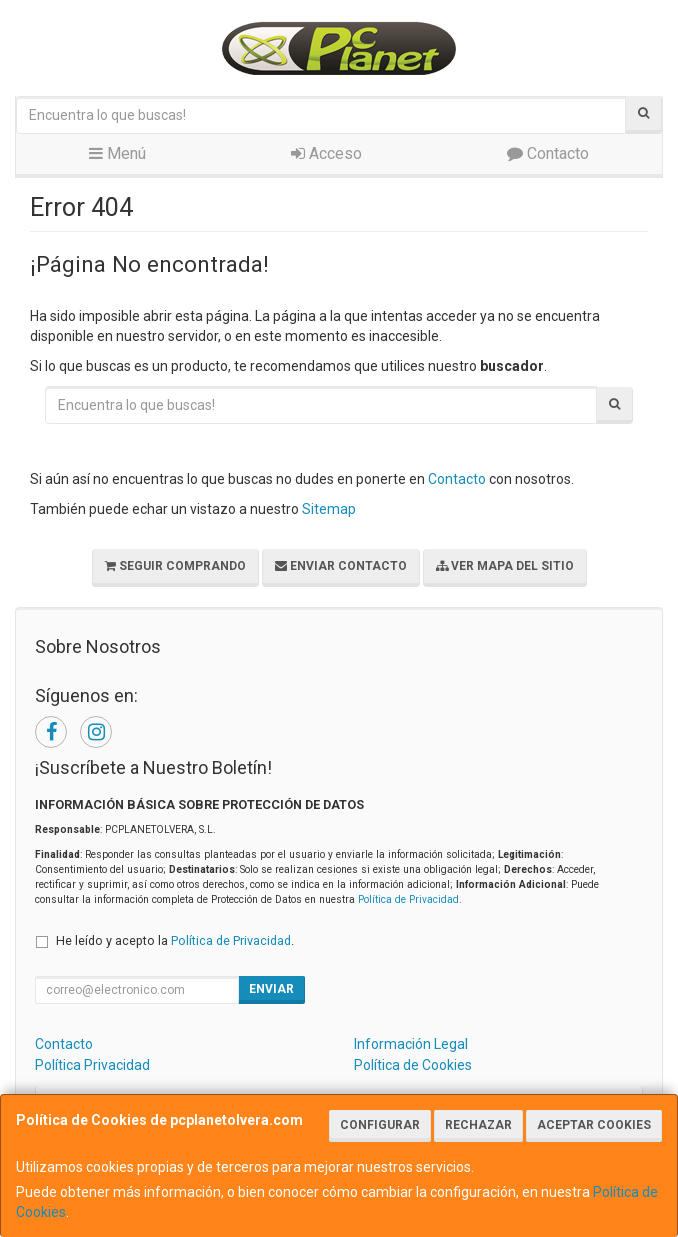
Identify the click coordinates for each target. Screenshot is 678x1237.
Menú (117, 153)
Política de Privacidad (408, 899)
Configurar (380, 1125)
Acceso (326, 153)
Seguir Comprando (175, 566)
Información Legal (411, 1044)
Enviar (271, 989)
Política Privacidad (92, 1065)
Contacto (548, 153)
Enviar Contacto (341, 566)
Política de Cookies (413, 1065)
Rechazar (478, 1125)
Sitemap (329, 509)
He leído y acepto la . (175, 940)
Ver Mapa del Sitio (505, 566)
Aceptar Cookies (594, 1125)
